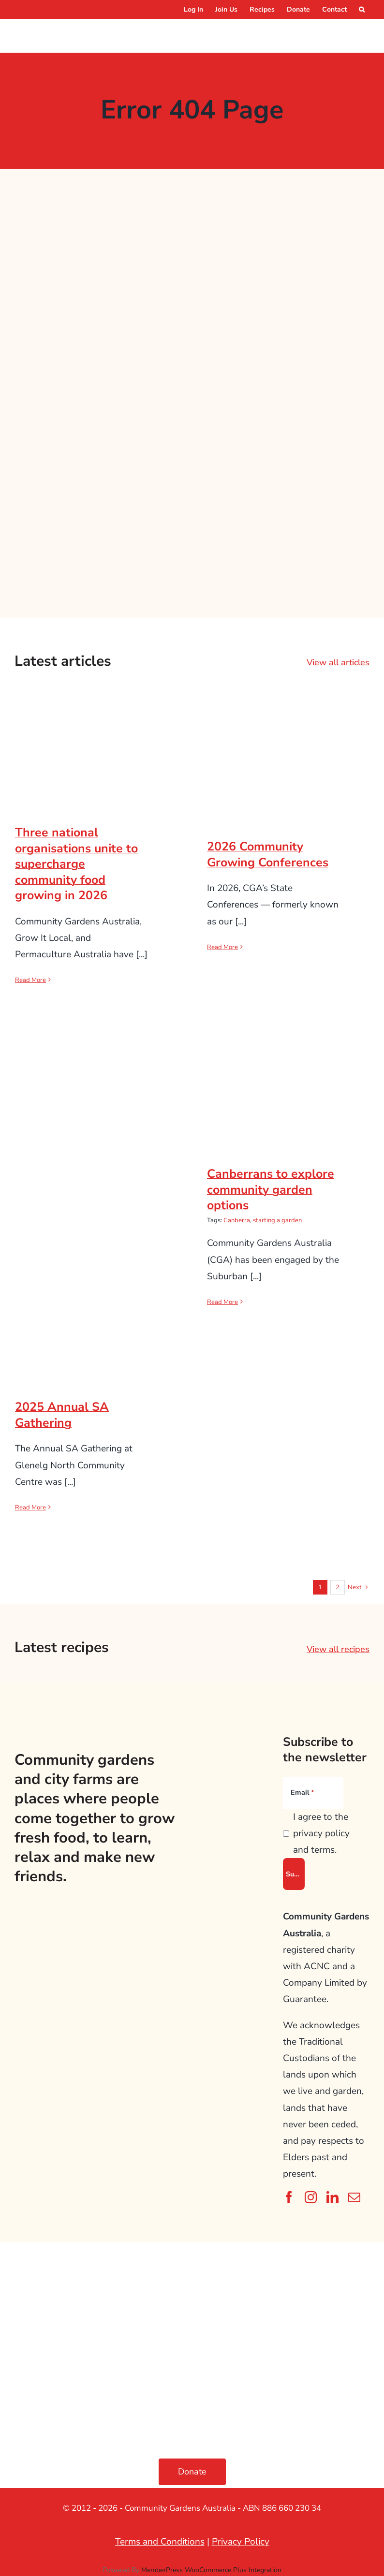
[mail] (354, 2197)
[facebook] (289, 2197)
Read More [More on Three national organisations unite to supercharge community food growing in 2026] (30, 980)
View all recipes (338, 1649)
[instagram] (311, 2197)
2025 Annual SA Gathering (62, 1415)
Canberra (236, 1220)
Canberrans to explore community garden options (270, 1190)
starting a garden (277, 1220)
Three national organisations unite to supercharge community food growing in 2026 (76, 864)
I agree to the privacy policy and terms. (321, 1833)
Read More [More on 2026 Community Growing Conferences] (222, 947)
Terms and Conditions (160, 2541)
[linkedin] (332, 2197)
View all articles (338, 662)
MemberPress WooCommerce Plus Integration (211, 2570)
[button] (361, 9)
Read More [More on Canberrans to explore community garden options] (222, 1302)
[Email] (313, 1793)
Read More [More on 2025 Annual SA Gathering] (30, 1507)
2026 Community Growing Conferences (267, 854)
